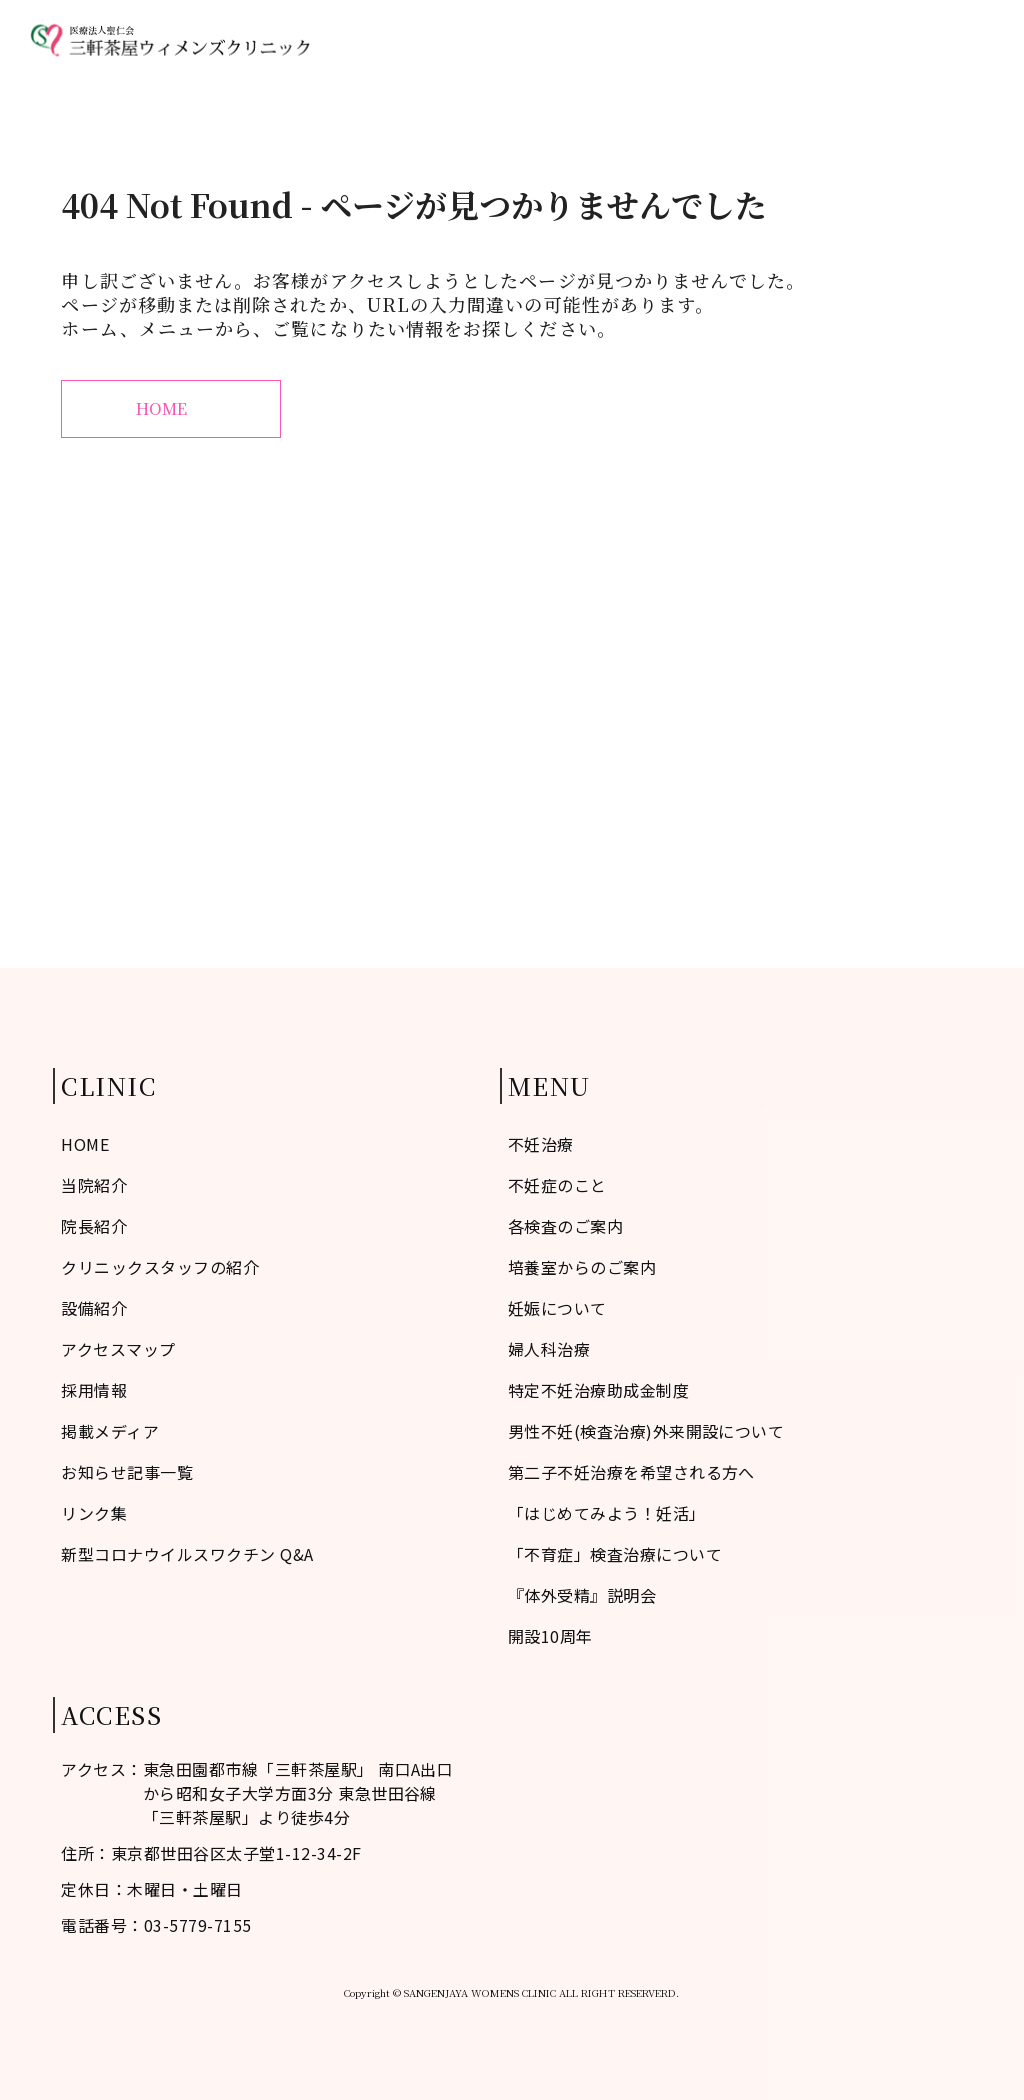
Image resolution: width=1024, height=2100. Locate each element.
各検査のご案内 (565, 1226)
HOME (389, 40)
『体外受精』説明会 (582, 1595)
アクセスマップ (857, 40)
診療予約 (962, 40)
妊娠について (557, 1308)
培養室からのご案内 (582, 1267)
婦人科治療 (745, 40)
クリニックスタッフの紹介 (160, 1267)
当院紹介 (575, 40)
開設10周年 (550, 1636)
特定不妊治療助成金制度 (598, 1390)
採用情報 (94, 1390)
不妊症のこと (478, 40)
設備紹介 (94, 1308)
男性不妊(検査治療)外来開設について (646, 1431)
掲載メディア (110, 1431)
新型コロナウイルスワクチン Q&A (187, 1554)
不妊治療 (656, 40)
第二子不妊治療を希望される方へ (631, 1472)
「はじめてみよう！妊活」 (607, 1513)
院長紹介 (94, 1226)
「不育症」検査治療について (615, 1554)
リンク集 (94, 1513)
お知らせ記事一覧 (127, 1472)
